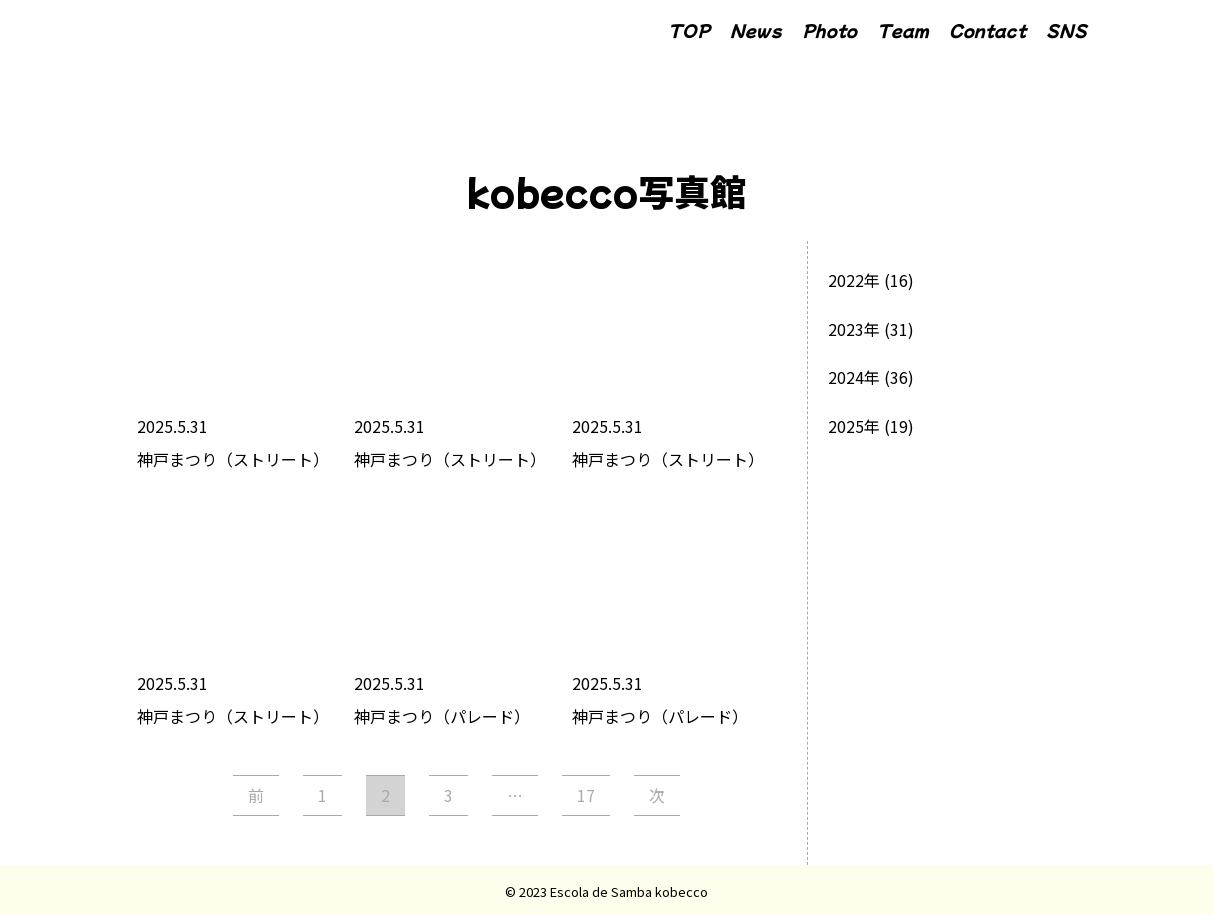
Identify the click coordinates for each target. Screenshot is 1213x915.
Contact (987, 30)
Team (903, 30)
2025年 (854, 426)
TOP (689, 30)
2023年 (854, 329)
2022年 (854, 280)
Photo (829, 30)
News (756, 30)
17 (586, 795)
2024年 (854, 377)
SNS (1066, 30)
